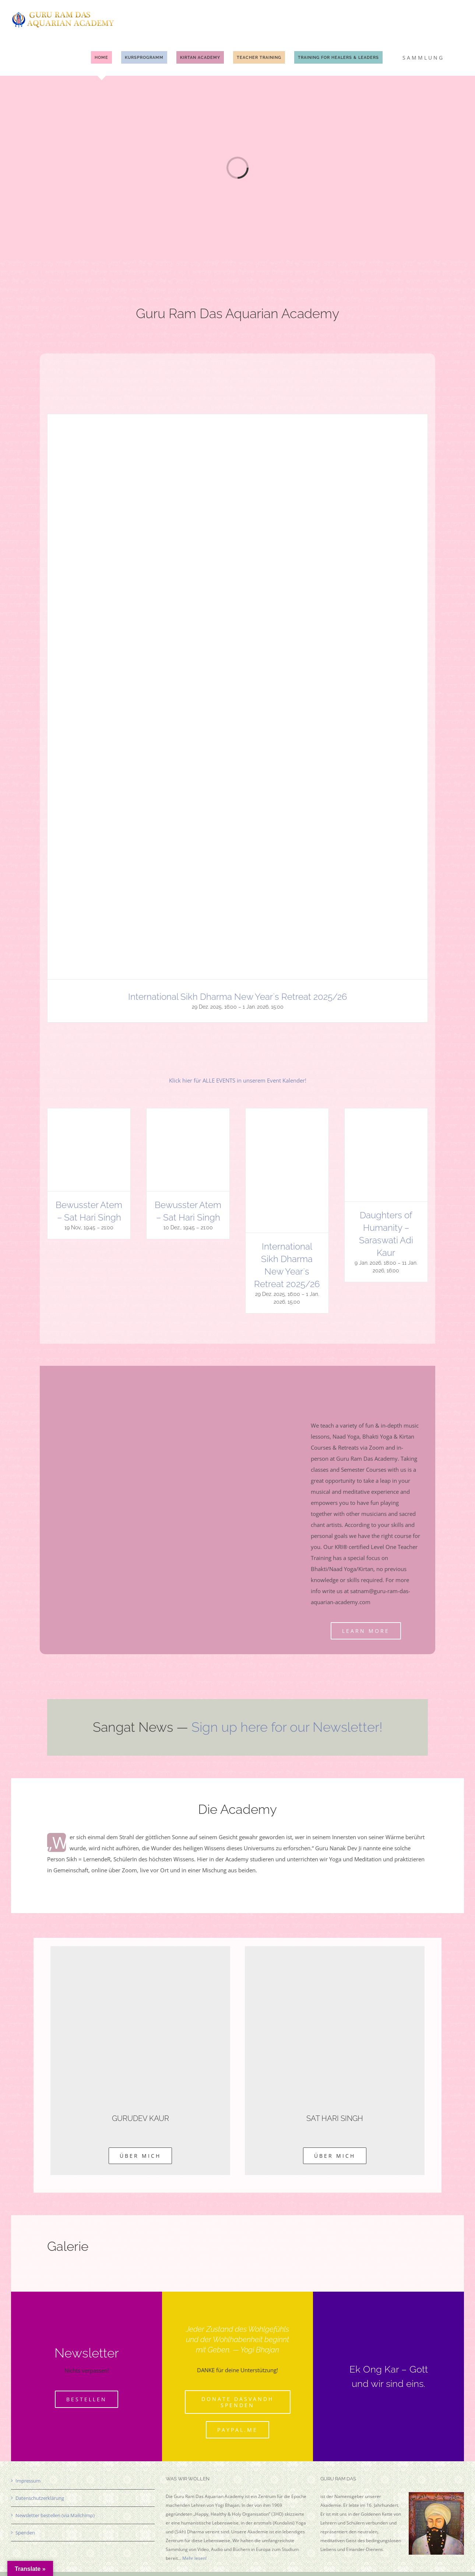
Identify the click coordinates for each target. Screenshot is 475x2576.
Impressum (28, 2480)
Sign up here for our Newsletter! (287, 1727)
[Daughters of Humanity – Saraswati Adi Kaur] (386, 1114)
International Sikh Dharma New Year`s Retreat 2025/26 (237, 996)
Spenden (25, 2532)
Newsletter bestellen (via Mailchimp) (55, 2515)
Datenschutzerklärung (39, 2498)
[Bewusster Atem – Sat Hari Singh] (89, 1114)
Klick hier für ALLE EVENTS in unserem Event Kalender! (237, 1080)
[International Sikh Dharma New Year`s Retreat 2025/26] (236, 419)
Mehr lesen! (194, 2558)
